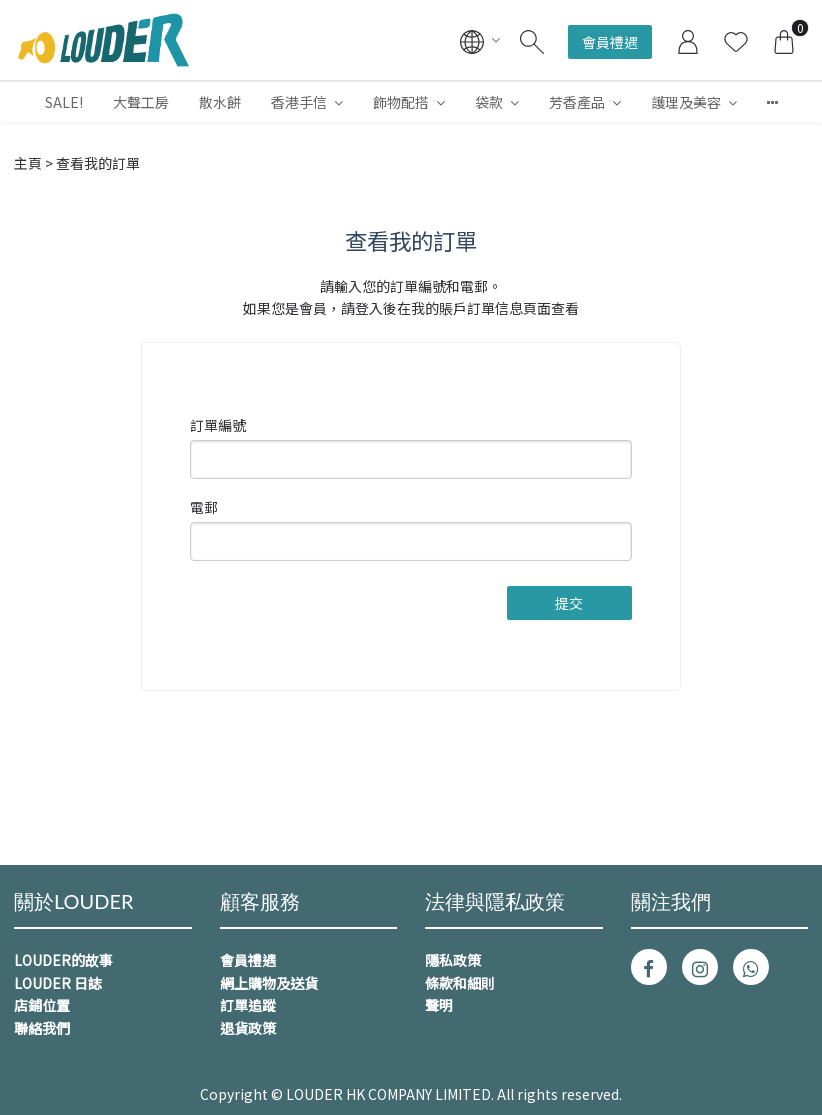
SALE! (64, 102)
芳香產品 (577, 102)
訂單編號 (218, 425)
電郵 (204, 507)
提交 (569, 603)
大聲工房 (141, 102)
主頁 (28, 163)
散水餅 (220, 102)
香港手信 (299, 102)
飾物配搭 (401, 102)
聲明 (439, 1005)
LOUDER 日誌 (58, 983)
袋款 (489, 102)
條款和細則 (460, 983)
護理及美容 (686, 102)
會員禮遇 (610, 42)
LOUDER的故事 (63, 960)
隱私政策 (453, 960)
